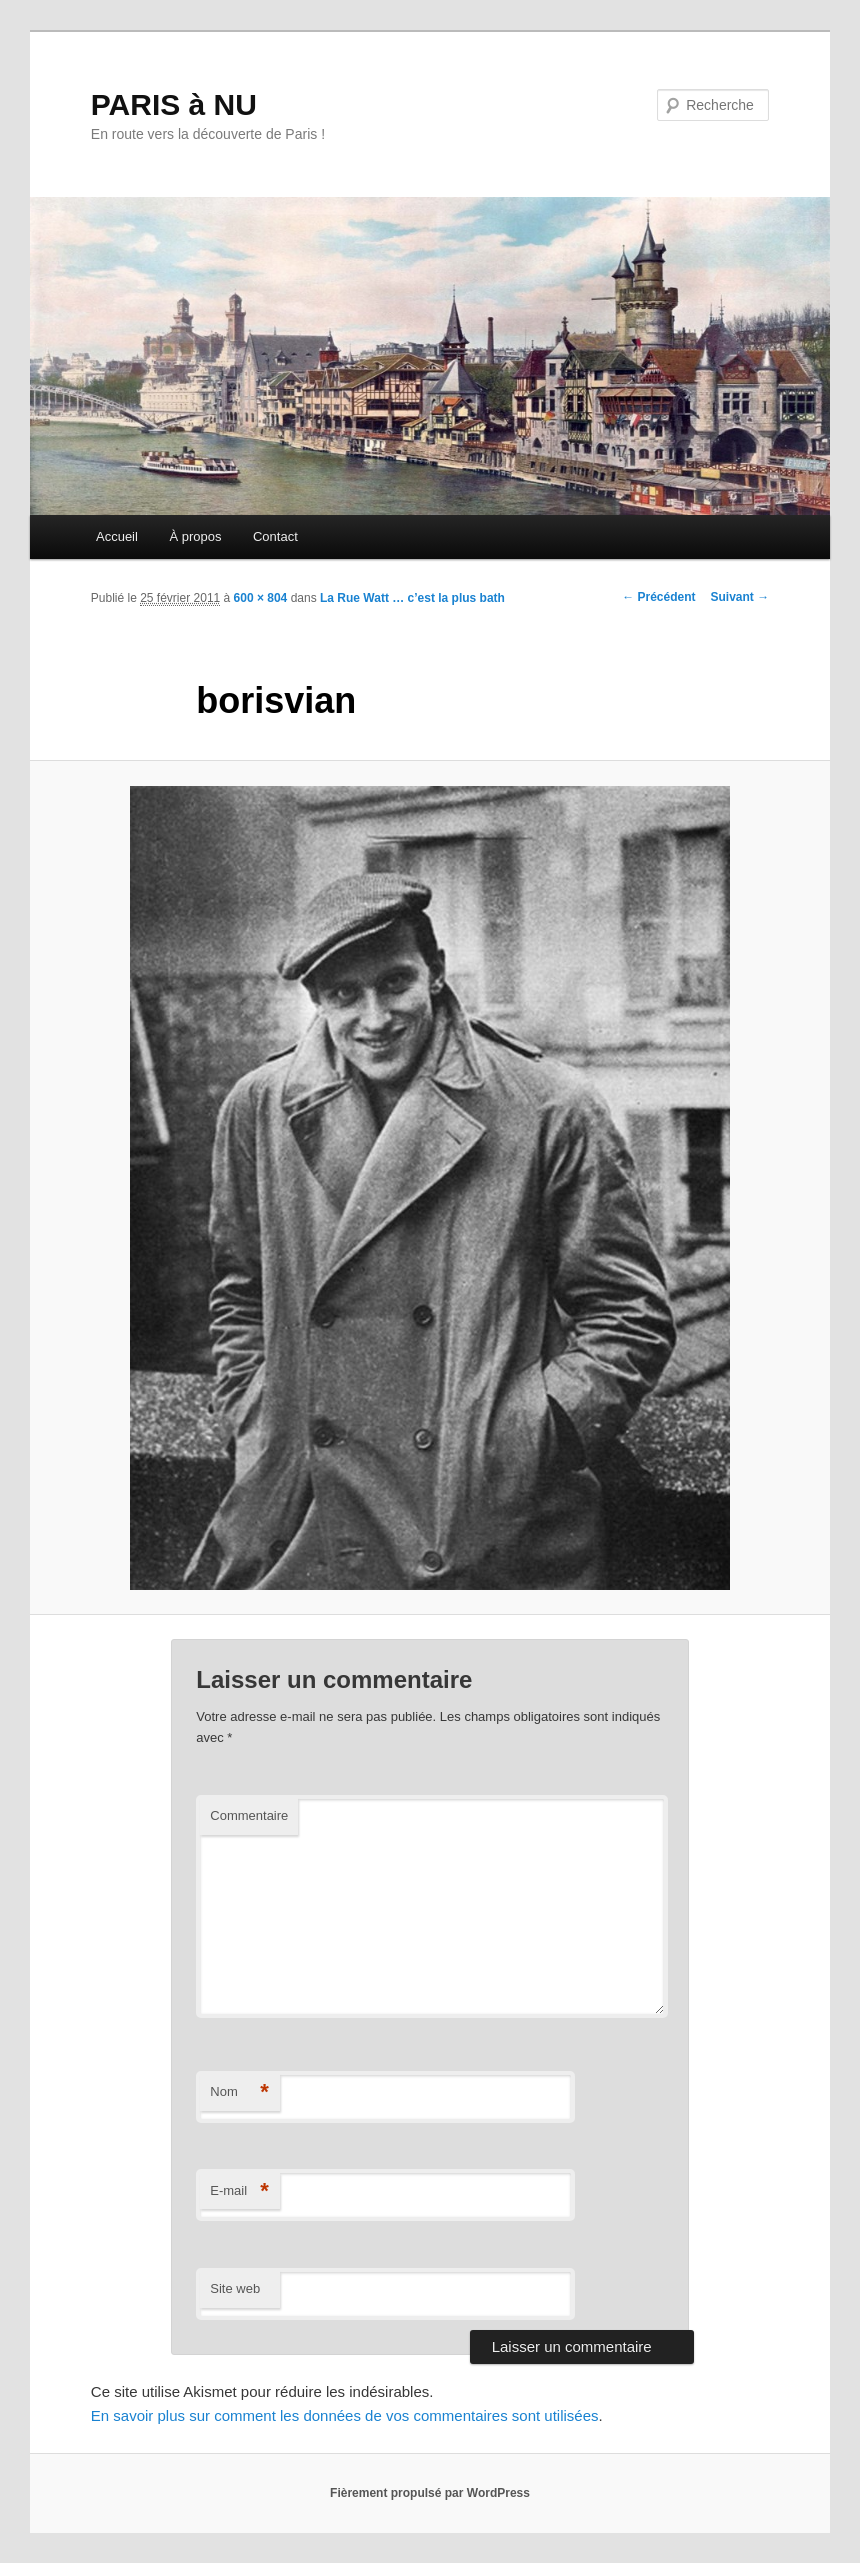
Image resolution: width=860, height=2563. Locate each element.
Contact (275, 536)
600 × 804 (261, 598)
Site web (235, 2288)
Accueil (117, 536)
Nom (239, 2092)
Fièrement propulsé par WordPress (430, 2493)
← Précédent (658, 597)
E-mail (239, 2191)
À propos (195, 536)
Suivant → (740, 597)
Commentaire (249, 1815)
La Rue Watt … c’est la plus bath (412, 598)
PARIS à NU (174, 104)
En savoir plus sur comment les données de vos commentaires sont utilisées (345, 2415)
